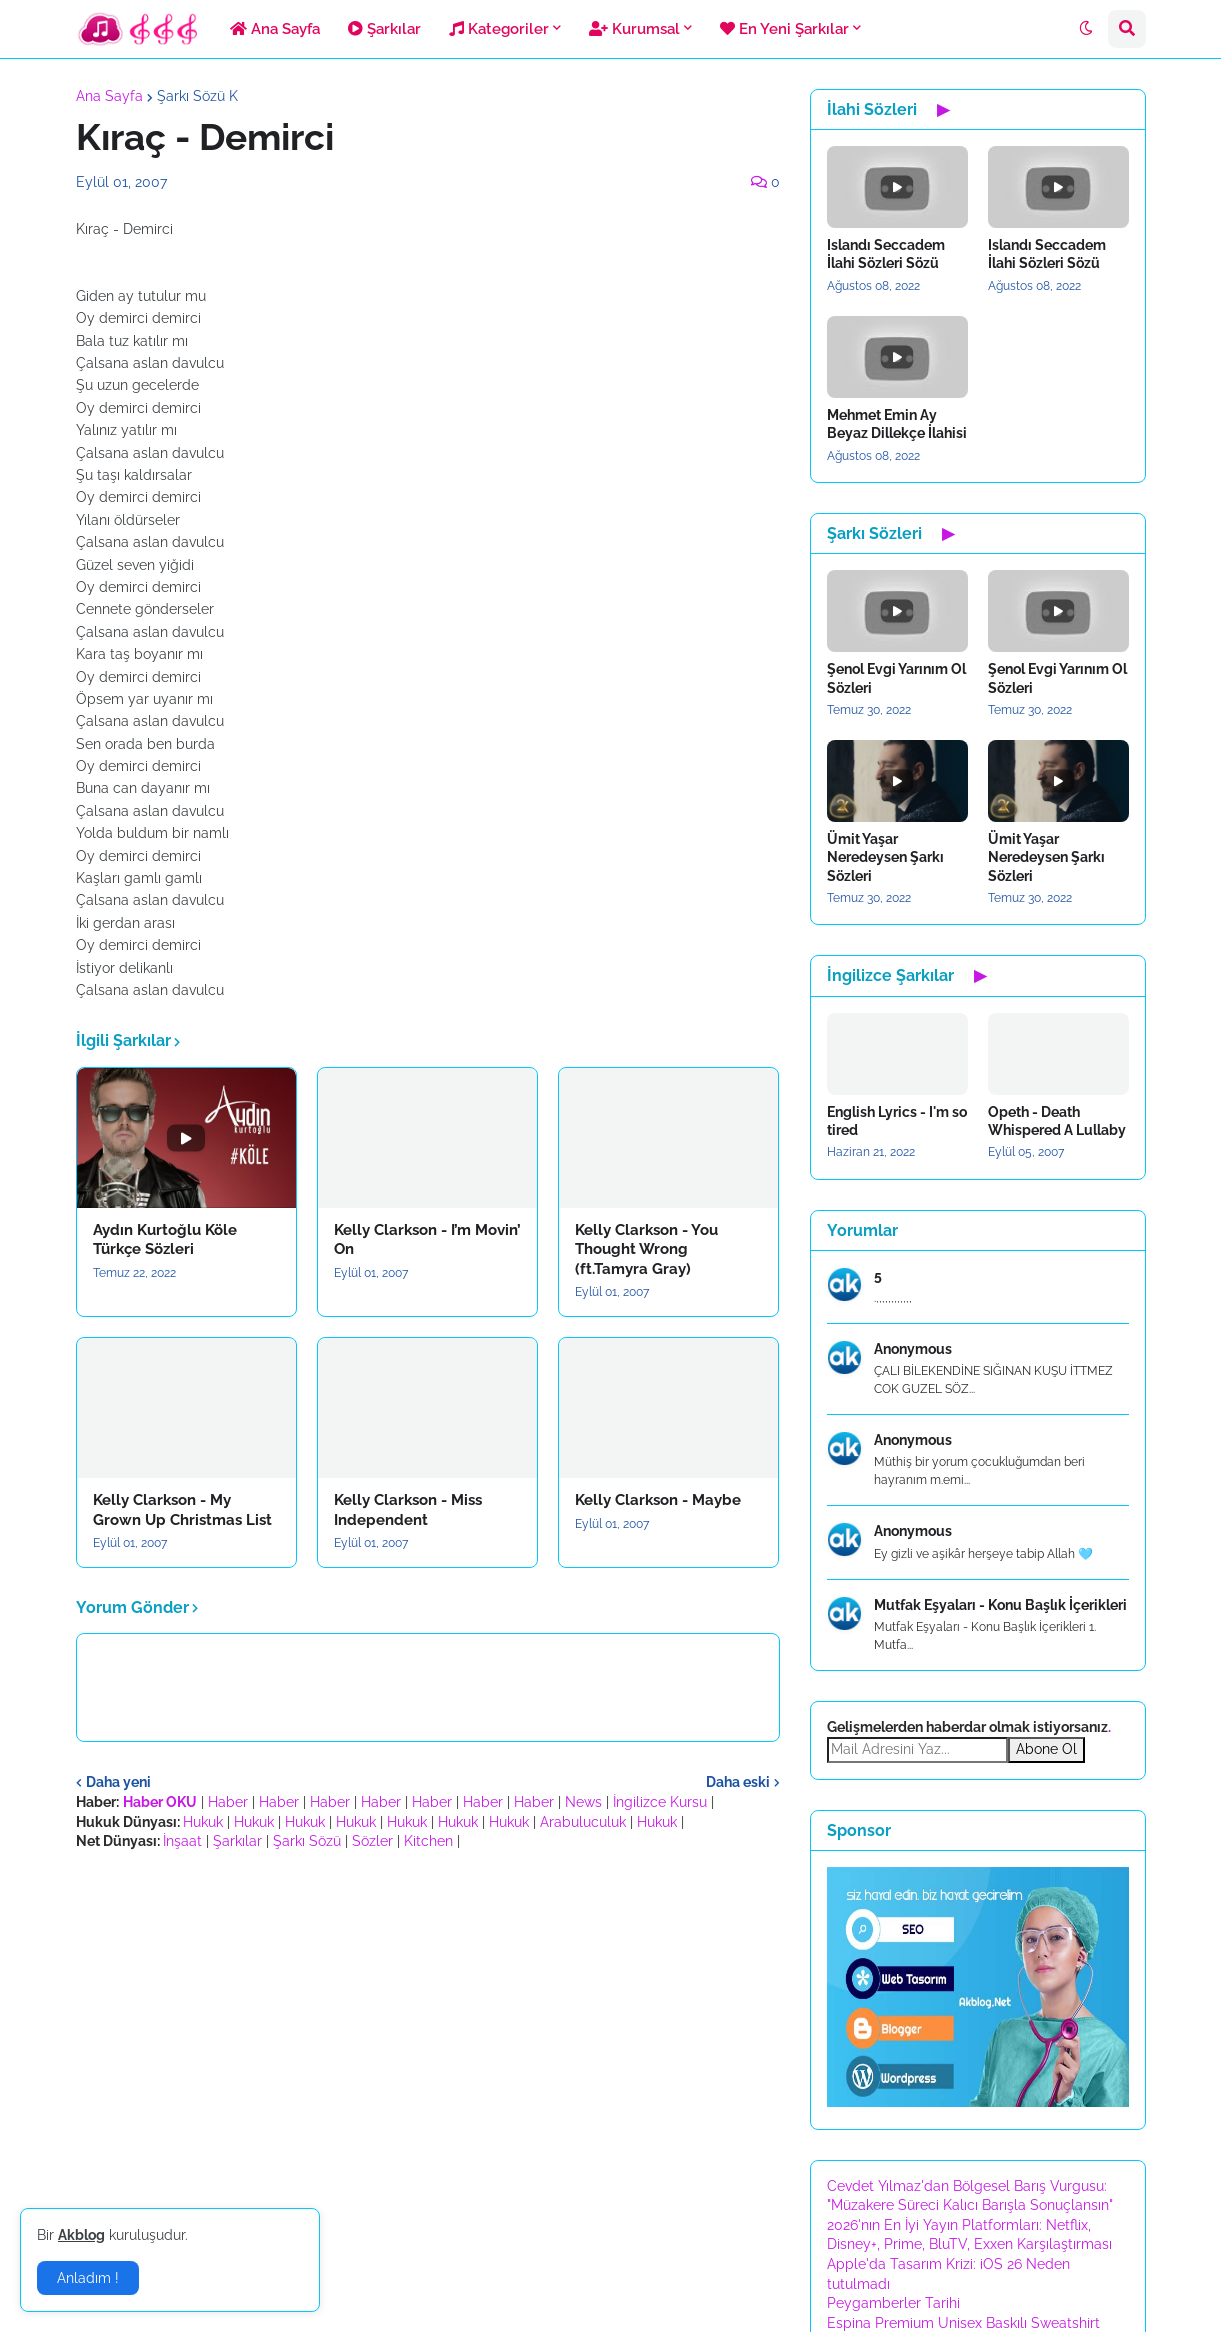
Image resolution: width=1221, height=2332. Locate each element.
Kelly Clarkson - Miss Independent (408, 1510)
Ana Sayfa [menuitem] (275, 29)
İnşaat (182, 1841)
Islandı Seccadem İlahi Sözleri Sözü (886, 254)
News (583, 1802)
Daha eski (738, 1782)
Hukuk (203, 1822)
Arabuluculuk (583, 1822)
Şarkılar (237, 1841)
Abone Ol (1046, 1749)
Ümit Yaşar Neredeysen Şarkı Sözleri (885, 857)
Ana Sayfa (109, 96)
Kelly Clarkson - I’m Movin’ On (427, 1240)
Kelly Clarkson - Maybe (658, 1500)
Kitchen (428, 1841)
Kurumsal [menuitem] (634, 29)
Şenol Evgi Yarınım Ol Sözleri (896, 678)
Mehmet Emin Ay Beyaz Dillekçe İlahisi (897, 424)
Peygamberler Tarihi (893, 2303)
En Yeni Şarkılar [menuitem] (784, 29)
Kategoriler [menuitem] (499, 29)
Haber (228, 1802)
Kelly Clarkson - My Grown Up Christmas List (182, 1510)
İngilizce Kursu (660, 1802)
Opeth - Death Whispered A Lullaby (1057, 1121)
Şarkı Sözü (307, 1841)
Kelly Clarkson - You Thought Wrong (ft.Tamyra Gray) (646, 1249)
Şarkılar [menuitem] (384, 29)
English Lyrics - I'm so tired (897, 1121)
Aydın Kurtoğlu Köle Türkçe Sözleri (165, 1240)
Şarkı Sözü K (197, 96)
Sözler (372, 1841)
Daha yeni (118, 1782)
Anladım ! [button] (88, 2278)
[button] (1086, 29)
